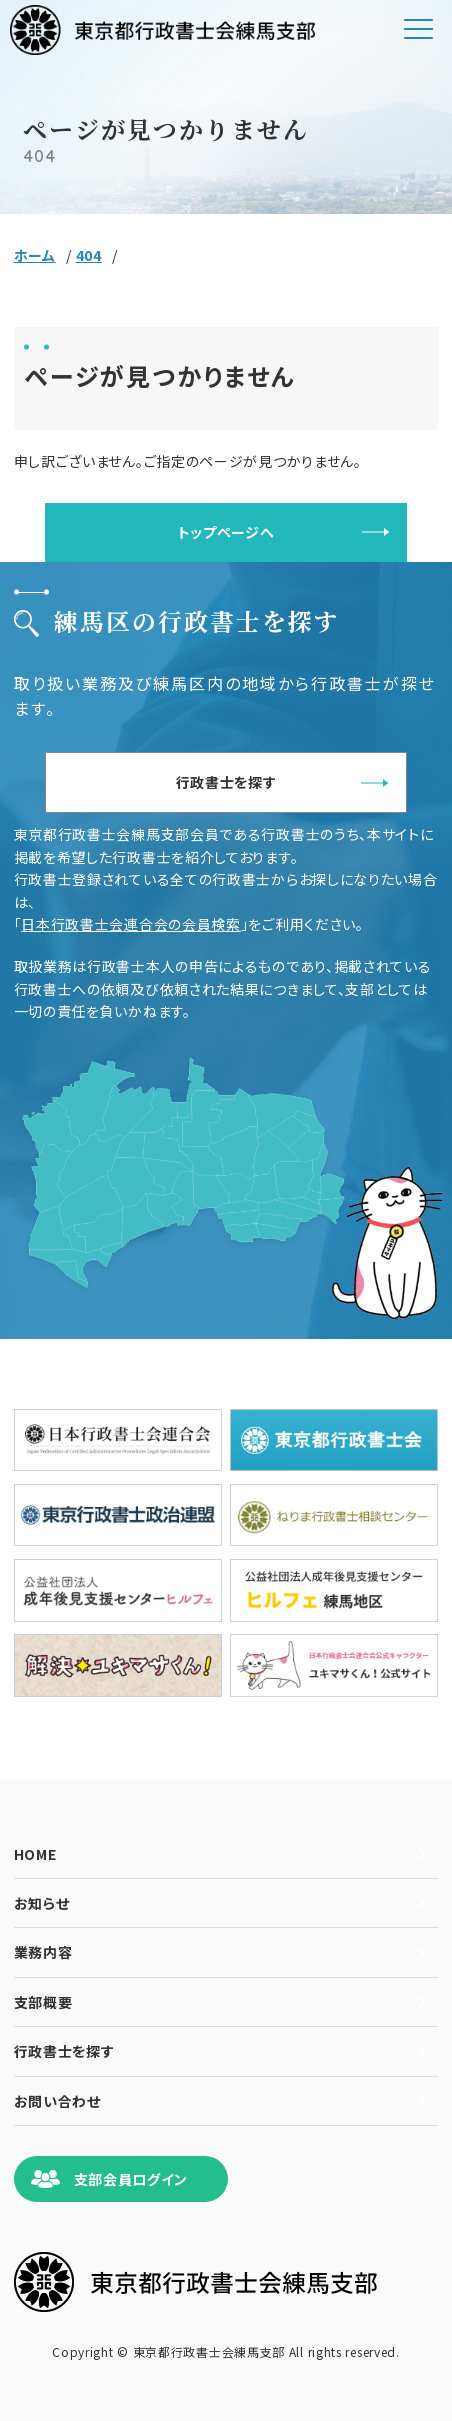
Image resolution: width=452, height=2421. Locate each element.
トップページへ (226, 532)
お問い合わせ (57, 2101)
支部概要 (43, 2002)
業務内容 (43, 1952)
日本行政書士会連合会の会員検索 (131, 924)
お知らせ (42, 1903)
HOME (35, 1854)
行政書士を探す (226, 782)
